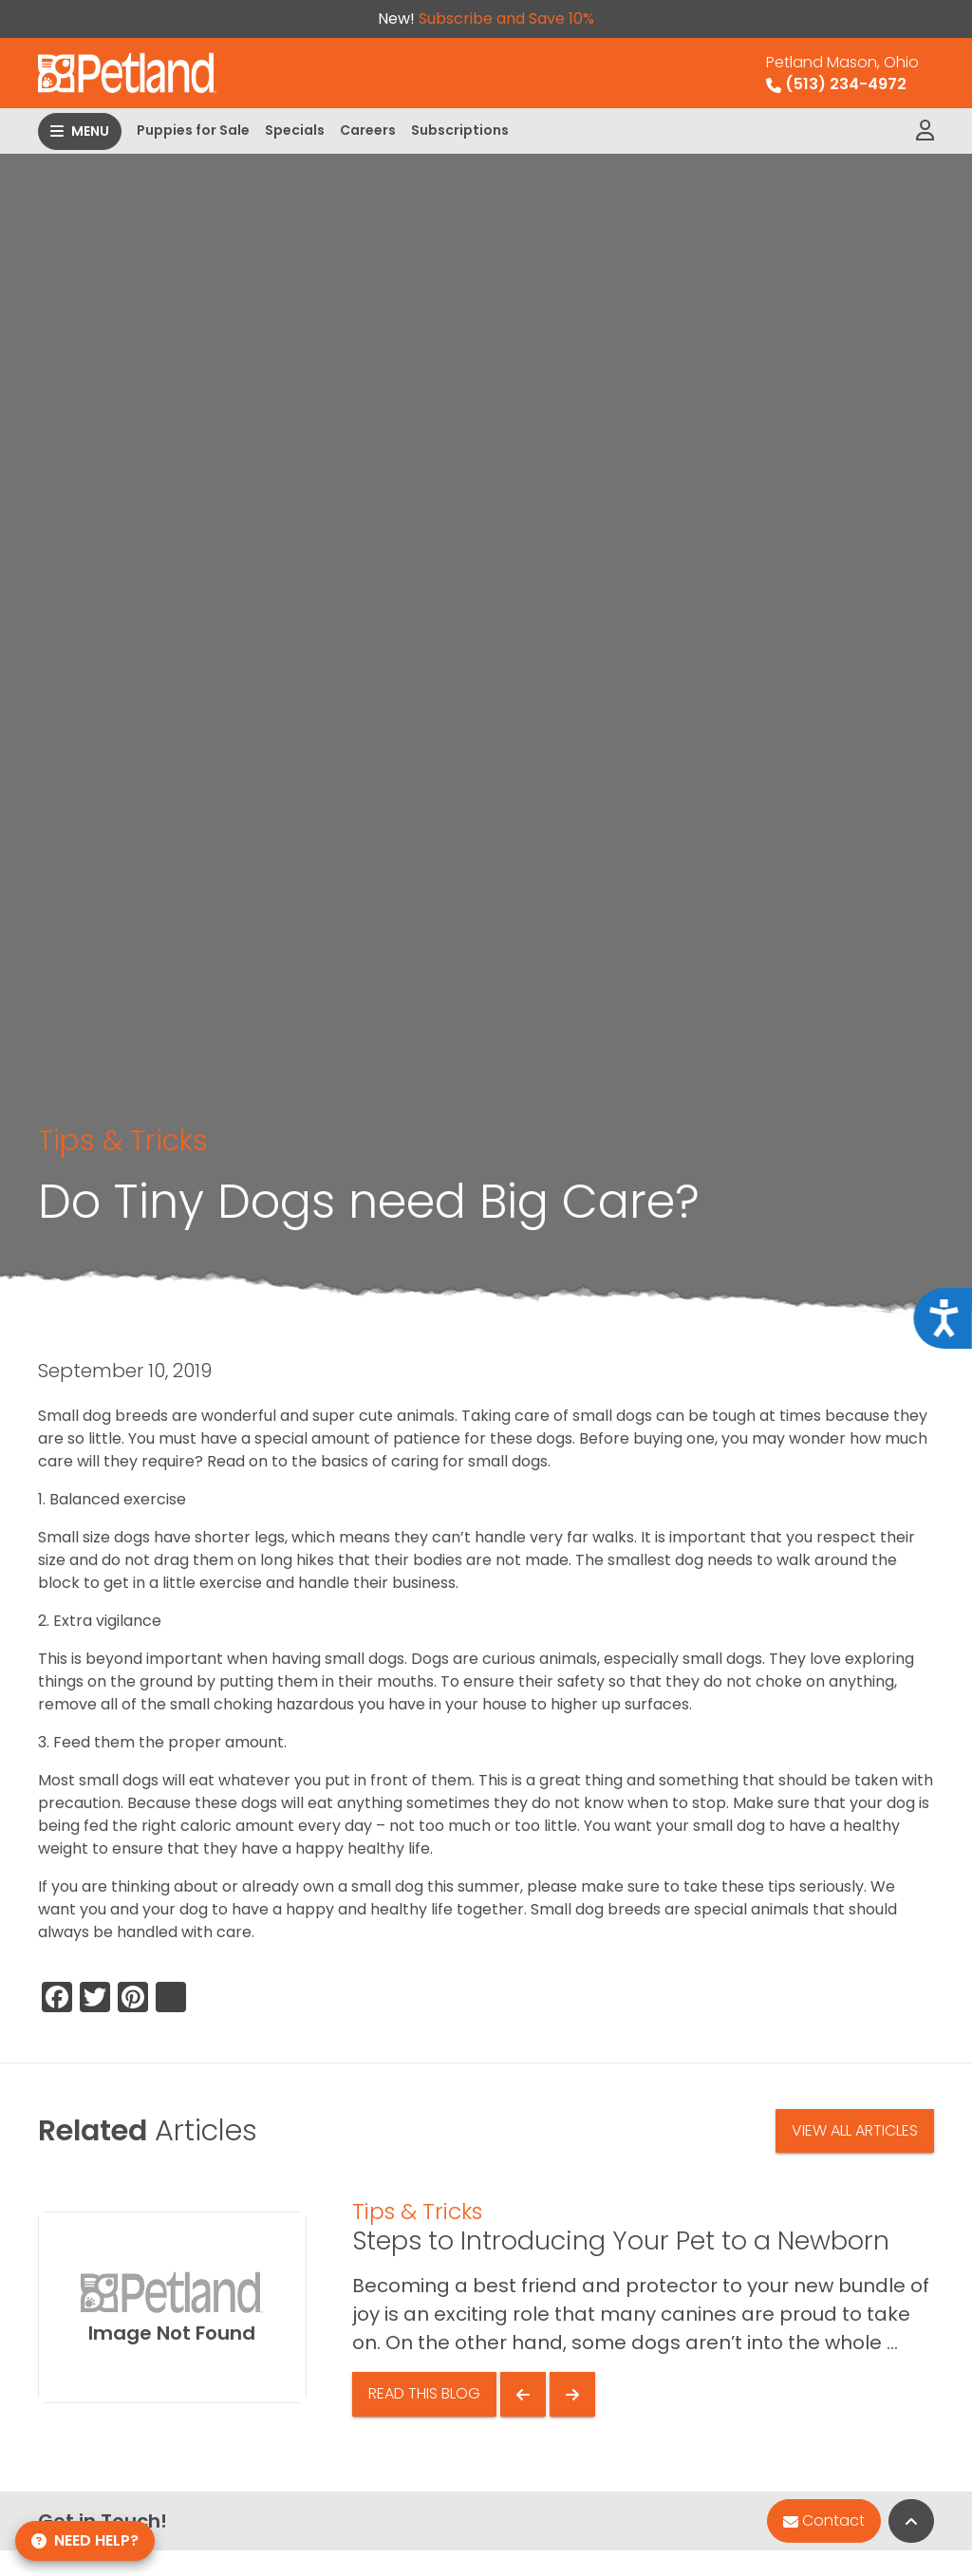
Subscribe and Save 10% (506, 18)
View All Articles (855, 2130)
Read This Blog (424, 2393)
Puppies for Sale (193, 130)
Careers (368, 130)
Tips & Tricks (123, 1140)
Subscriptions (460, 130)
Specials (295, 130)
